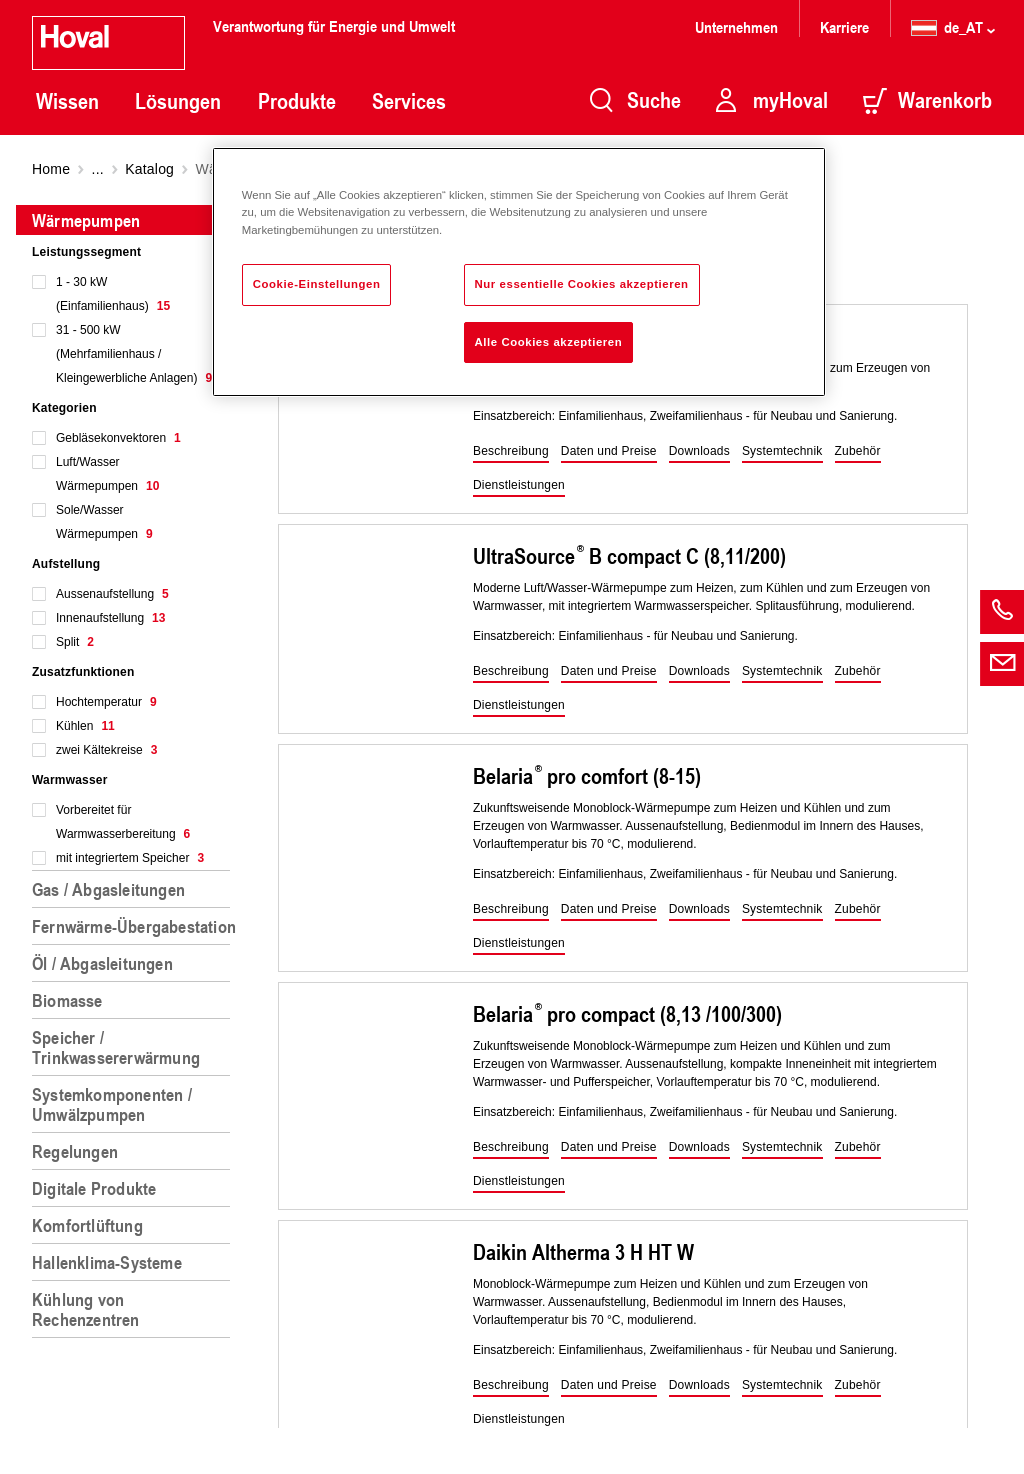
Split (75, 642)
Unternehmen (736, 26)
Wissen (67, 101)
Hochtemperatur (106, 702)
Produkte (297, 101)
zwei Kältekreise (106, 750)
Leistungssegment (86, 252)
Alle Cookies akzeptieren (549, 342)
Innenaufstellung (110, 618)
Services (409, 101)
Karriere (844, 26)
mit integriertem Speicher (130, 858)
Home (51, 169)
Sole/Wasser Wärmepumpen (104, 522)
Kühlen (85, 726)
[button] (511, 452)
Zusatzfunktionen (83, 672)
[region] (135, 831)
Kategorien (64, 408)
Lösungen (178, 101)
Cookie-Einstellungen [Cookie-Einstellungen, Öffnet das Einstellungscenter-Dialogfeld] (317, 284)
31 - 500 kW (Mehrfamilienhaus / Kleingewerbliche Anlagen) (134, 354)
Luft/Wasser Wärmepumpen (107, 474)
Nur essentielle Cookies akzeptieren (582, 284)
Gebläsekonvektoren (118, 438)
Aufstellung (66, 564)
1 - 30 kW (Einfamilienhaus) (113, 294)
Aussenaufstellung (112, 594)
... (98, 169)
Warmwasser (70, 780)
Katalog (149, 169)
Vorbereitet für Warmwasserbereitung (123, 822)
